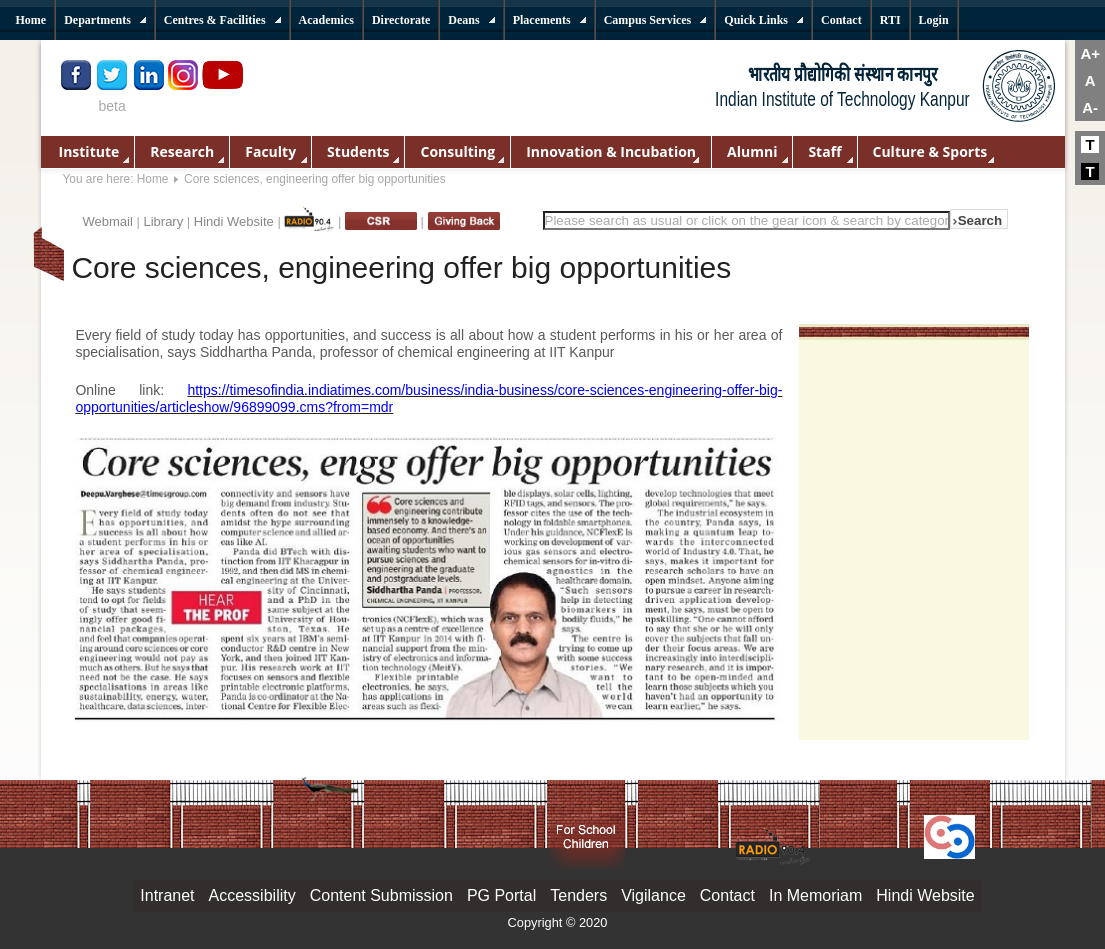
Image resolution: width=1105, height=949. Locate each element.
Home (153, 179)
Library (163, 221)
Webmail (108, 221)
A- (1090, 107)
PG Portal (501, 895)
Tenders (578, 895)
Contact (727, 895)
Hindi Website (234, 221)
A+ (1090, 53)
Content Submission (381, 895)
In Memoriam (815, 895)
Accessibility (252, 895)
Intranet (167, 895)
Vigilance (653, 895)
